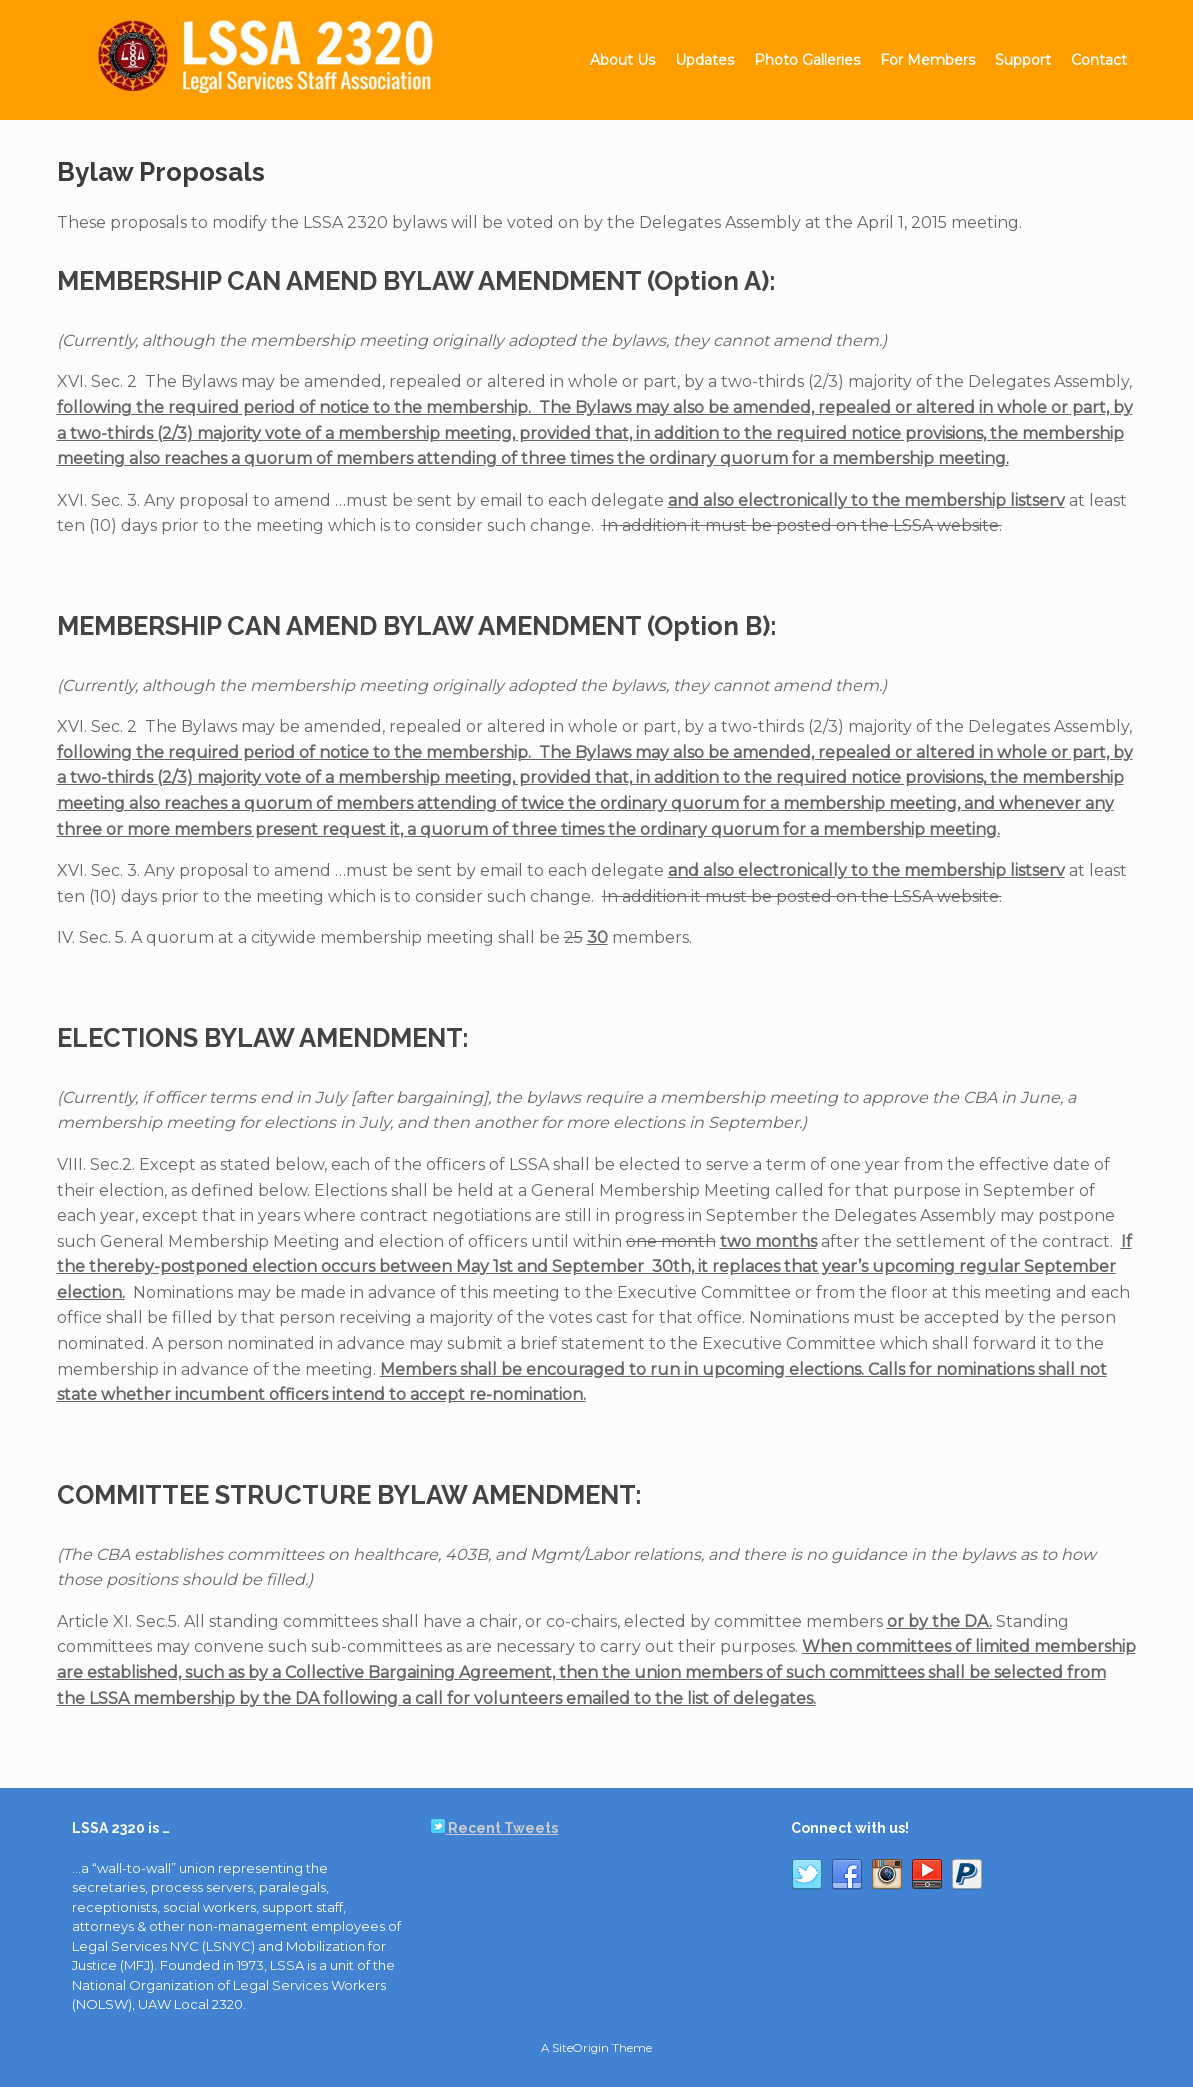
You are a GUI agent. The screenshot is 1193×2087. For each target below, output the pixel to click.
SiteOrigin (580, 2048)
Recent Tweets (494, 1828)
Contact (1099, 60)
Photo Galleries (807, 60)
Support (1023, 60)
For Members (927, 60)
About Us (622, 60)
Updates (704, 60)
